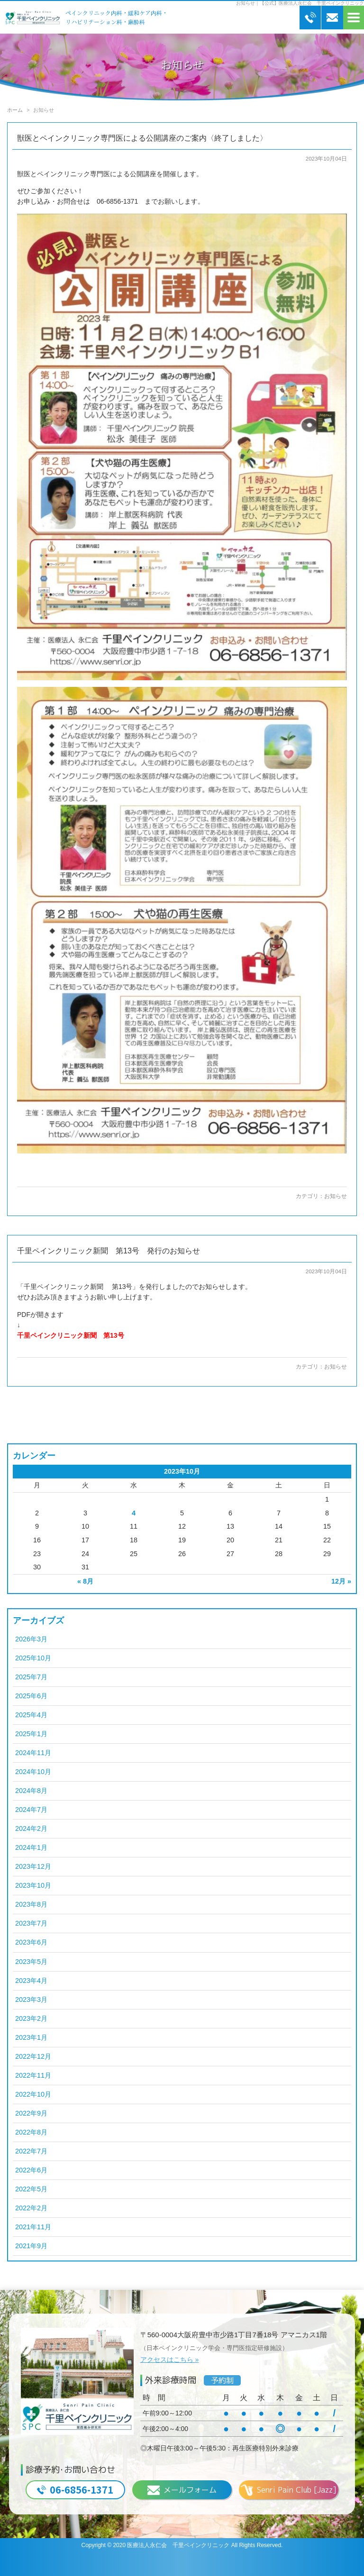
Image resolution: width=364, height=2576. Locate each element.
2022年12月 (33, 2056)
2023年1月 (31, 2037)
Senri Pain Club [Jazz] (289, 2490)
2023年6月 (31, 1942)
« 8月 (85, 1581)
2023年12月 (33, 1866)
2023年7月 (31, 1923)
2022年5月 (31, 2189)
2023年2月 (31, 2018)
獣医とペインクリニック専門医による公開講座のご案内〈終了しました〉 (142, 138)
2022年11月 (33, 2075)
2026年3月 (31, 1639)
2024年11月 (33, 1752)
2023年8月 (31, 1904)
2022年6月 (31, 2170)
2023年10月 (33, 1885)
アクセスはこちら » (169, 2359)
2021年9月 (31, 2246)
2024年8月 (31, 1790)
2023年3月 (31, 1999)
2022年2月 (31, 2208)
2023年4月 (31, 1980)
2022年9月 (31, 2113)
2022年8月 (31, 2132)
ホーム (15, 110)
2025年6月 (31, 1696)
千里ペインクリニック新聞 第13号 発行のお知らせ (108, 1251)
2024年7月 (31, 1809)
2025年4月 (31, 1715)
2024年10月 (33, 1771)
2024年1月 (31, 1847)
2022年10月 (33, 2094)
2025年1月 (31, 1734)
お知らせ (335, 1196)
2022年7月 (31, 2151)
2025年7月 (31, 1677)
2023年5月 (31, 1961)
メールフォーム (182, 2490)
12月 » (341, 1581)
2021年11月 (33, 2227)
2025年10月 (33, 1658)
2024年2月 (31, 1828)
